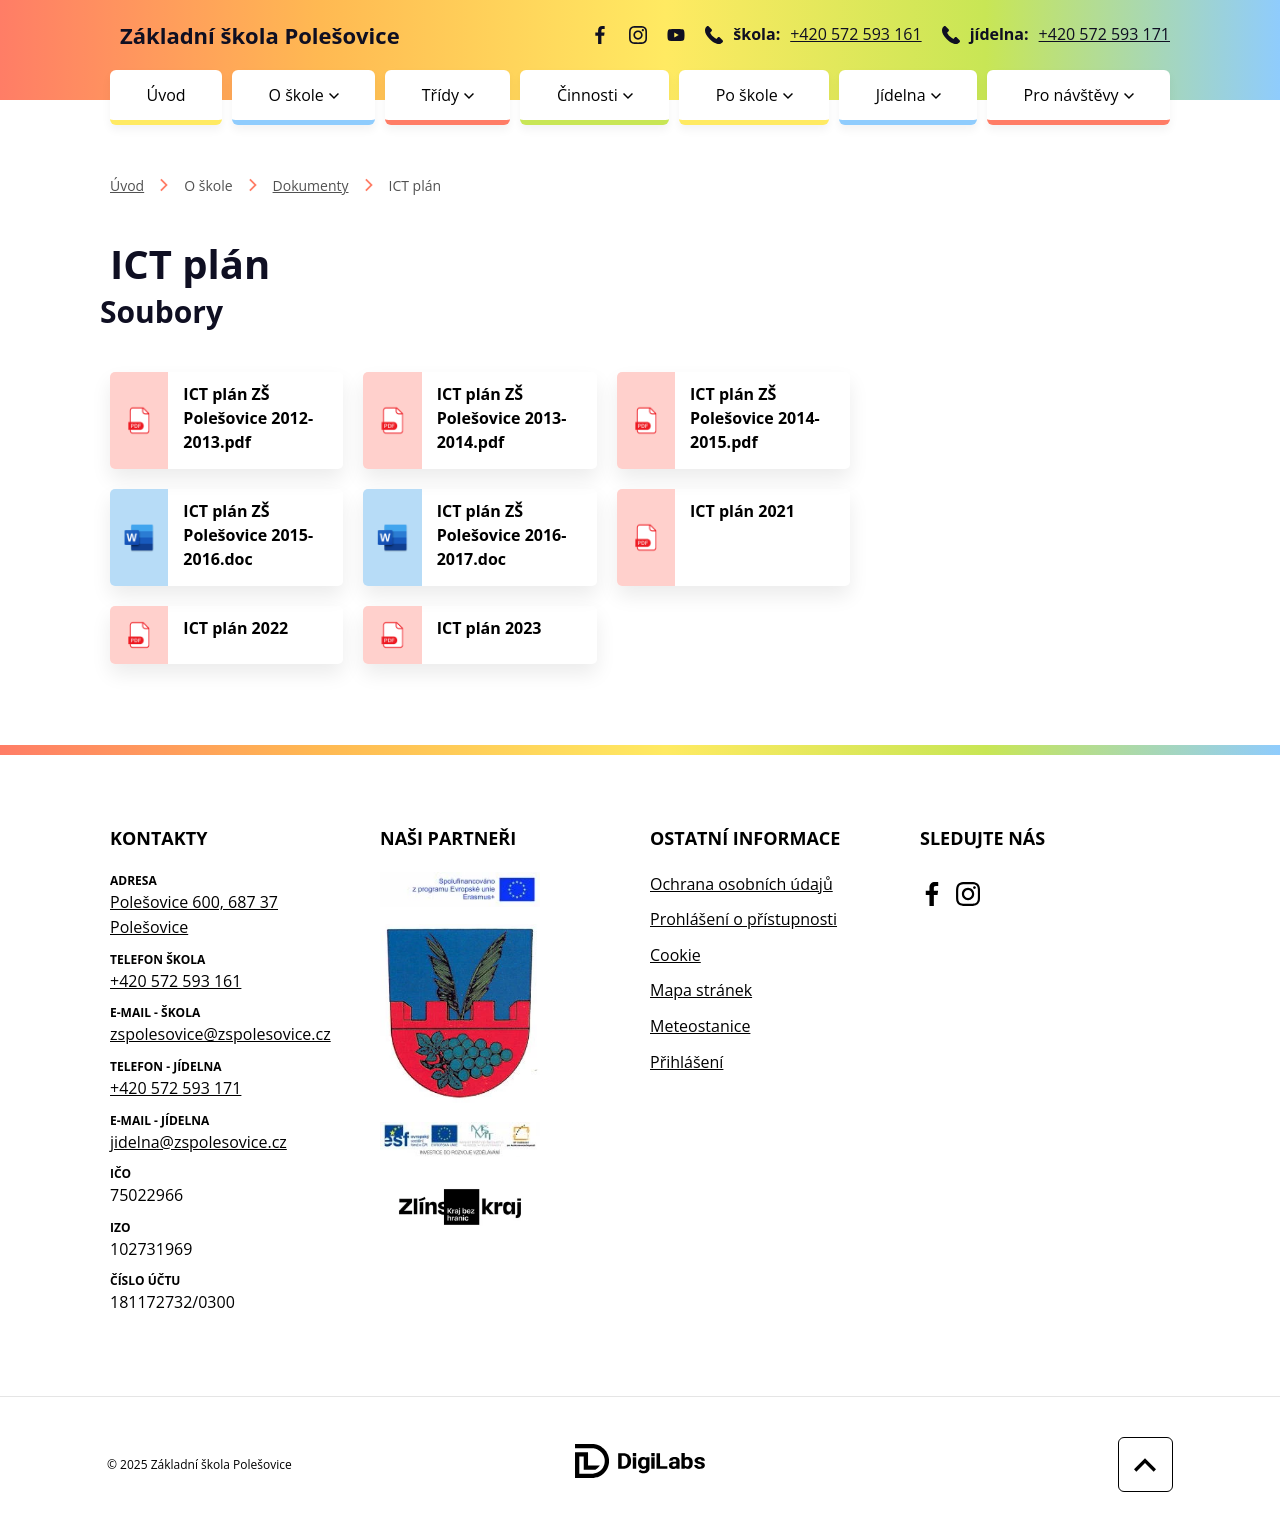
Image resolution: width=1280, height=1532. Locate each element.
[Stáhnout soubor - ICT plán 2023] (479, 635)
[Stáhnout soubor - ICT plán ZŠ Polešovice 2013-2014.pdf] (479, 420)
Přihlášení (686, 1062)
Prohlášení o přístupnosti (743, 919)
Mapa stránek (701, 990)
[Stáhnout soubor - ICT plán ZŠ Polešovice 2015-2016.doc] (226, 537)
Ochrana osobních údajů (741, 884)
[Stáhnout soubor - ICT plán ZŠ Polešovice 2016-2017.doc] (479, 537)
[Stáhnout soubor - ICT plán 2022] (226, 635)
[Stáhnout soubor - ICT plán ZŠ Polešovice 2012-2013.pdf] (226, 420)
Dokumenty (311, 185)
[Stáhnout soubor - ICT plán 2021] (733, 537)
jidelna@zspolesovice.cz (198, 1142)
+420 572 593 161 (855, 34)
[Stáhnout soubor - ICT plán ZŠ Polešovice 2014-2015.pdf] (733, 420)
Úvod (165, 95)
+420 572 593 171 (1104, 34)
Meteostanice (700, 1026)
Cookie (675, 955)
